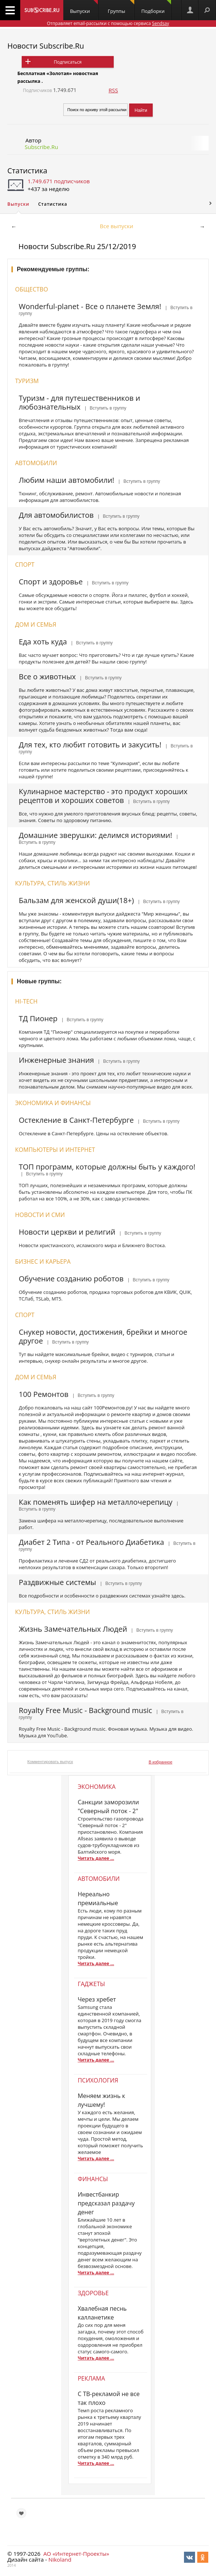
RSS (113, 90)
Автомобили (36, 463)
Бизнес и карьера (43, 1261)
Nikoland (59, 2559)
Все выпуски (116, 226)
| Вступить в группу (104, 408)
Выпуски (84, 7)
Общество (31, 289)
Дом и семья (35, 624)
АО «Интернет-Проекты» (76, 2553)
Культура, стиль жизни (52, 883)
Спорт (25, 564)
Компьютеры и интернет (55, 1150)
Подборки (156, 7)
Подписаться (67, 62)
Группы (121, 7)
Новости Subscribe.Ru (45, 46)
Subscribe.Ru (41, 147)
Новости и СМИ (40, 1215)
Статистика (27, 171)
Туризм (27, 381)
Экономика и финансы (53, 1103)
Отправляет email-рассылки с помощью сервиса (108, 23)
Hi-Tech (26, 1001)
